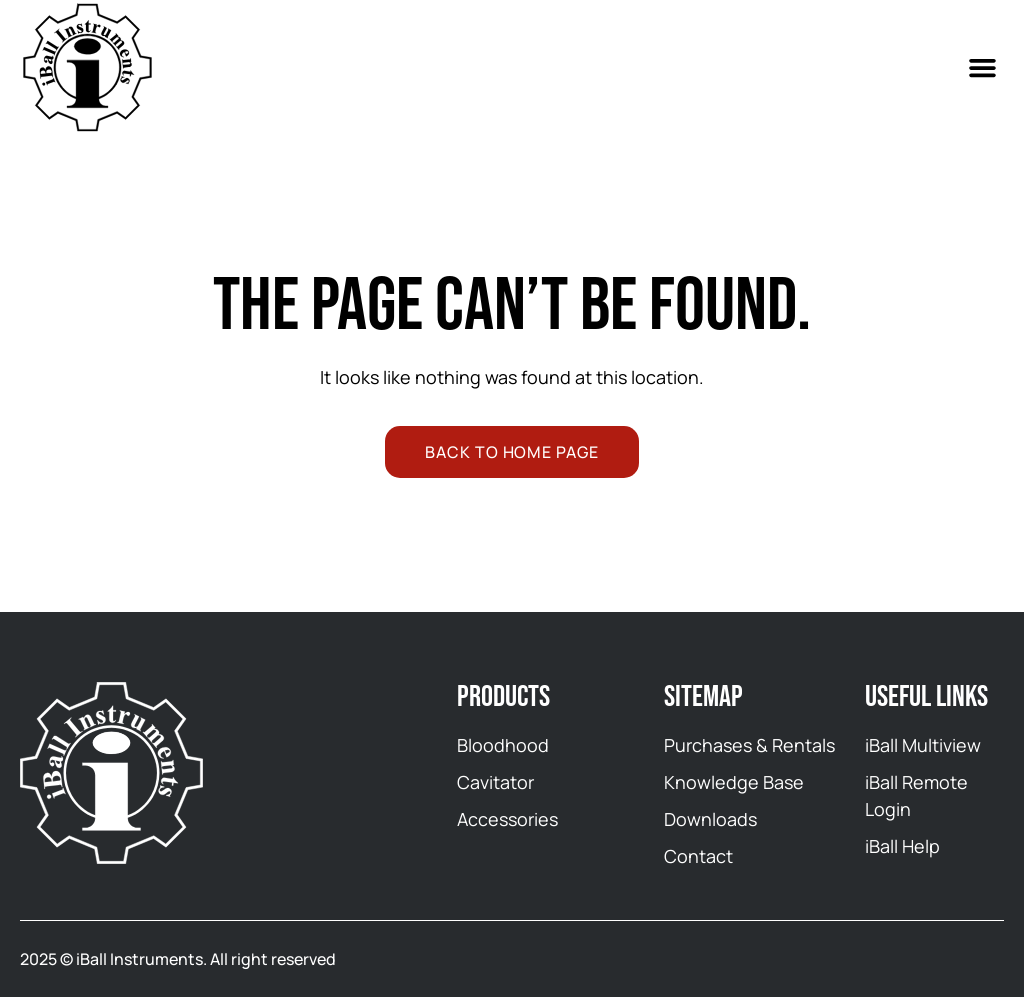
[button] (983, 68)
